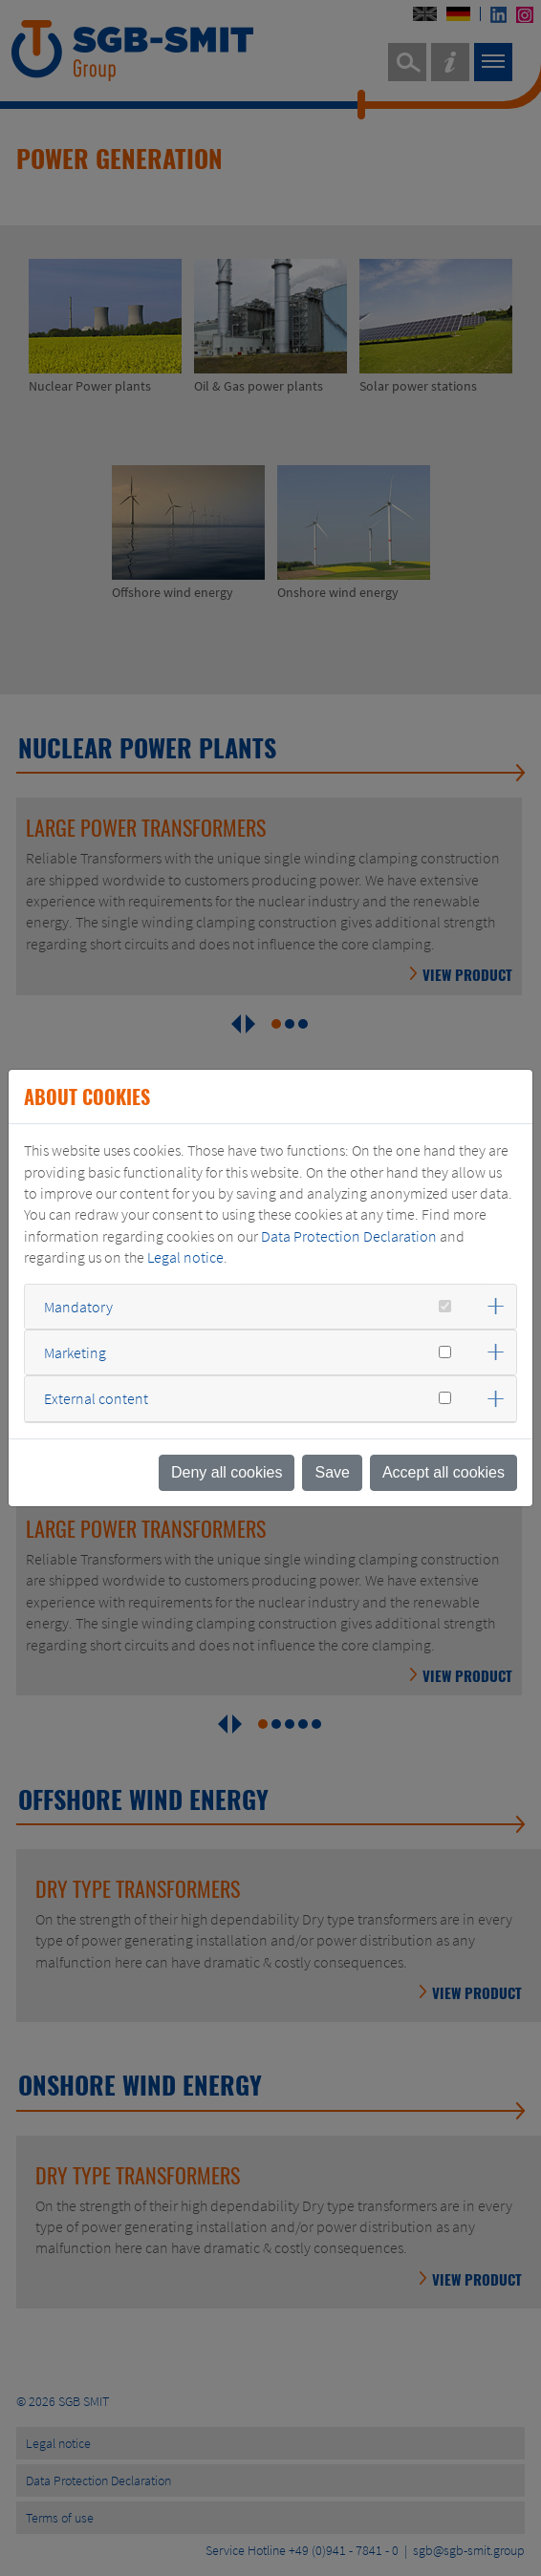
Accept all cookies (443, 1472)
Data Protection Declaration (349, 1235)
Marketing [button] (75, 1352)
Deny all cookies (227, 1472)
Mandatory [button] (78, 1306)
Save (331, 1472)
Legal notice (185, 1257)
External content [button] (96, 1398)
